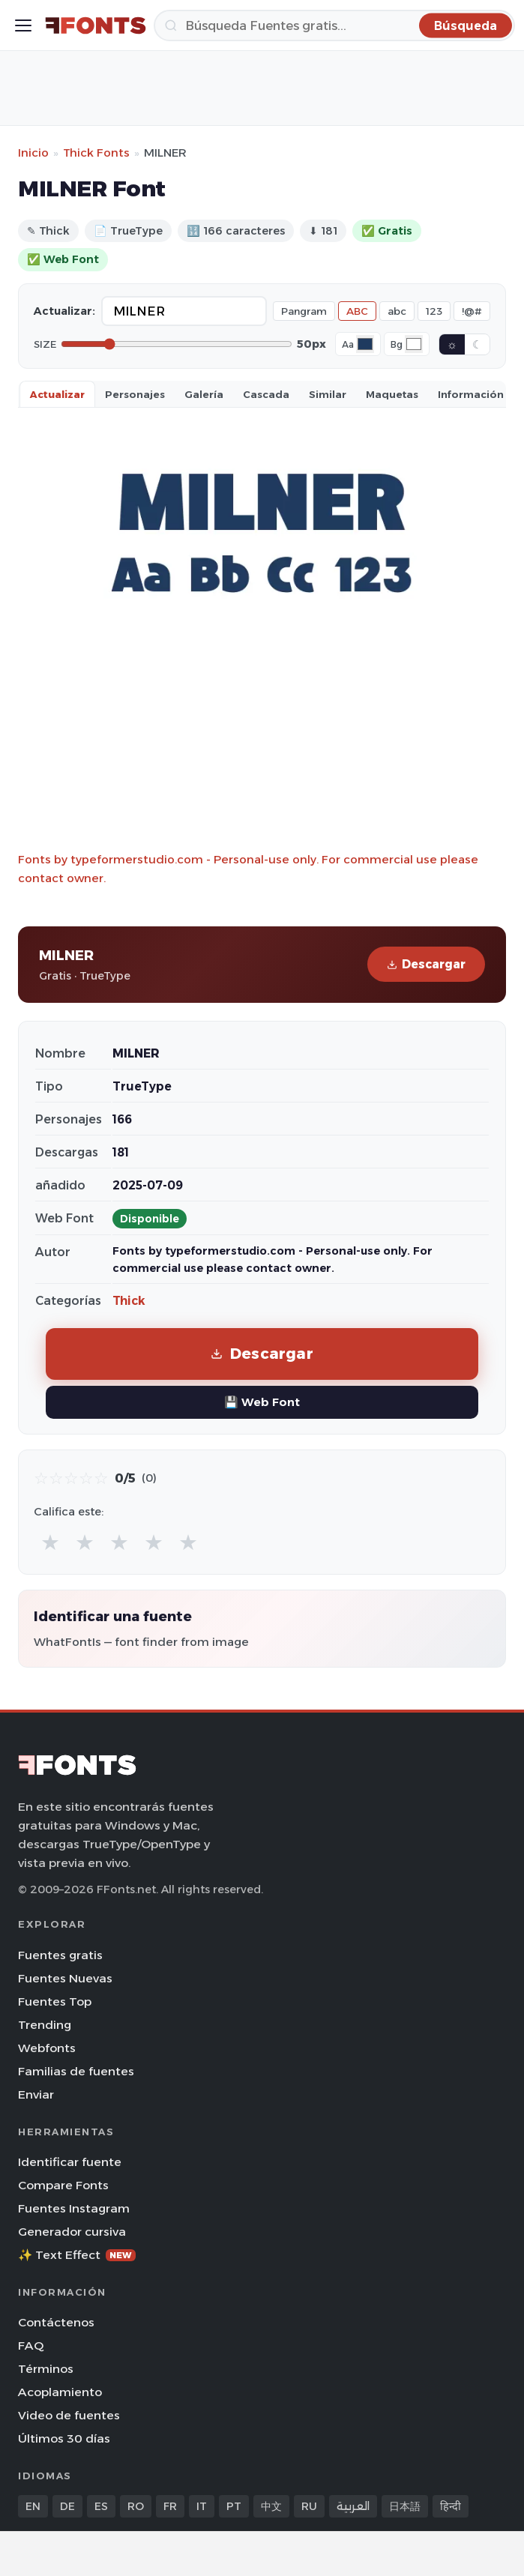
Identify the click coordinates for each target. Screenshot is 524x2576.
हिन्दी (450, 2506)
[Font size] (176, 344)
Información (471, 394)
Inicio (33, 152)
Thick (128, 1301)
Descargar (426, 964)
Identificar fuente (69, 2162)
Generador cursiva (72, 2231)
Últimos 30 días (64, 2438)
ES (101, 2506)
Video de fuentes (69, 2415)
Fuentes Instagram (74, 2208)
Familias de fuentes (76, 2071)
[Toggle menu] (23, 25)
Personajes (135, 394)
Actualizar (57, 394)
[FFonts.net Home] (95, 25)
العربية (353, 2506)
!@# (472, 311)
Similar (327, 394)
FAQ (30, 2345)
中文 (271, 2506)
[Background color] (414, 344)
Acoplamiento (60, 2392)
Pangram (304, 311)
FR (170, 2506)
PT (233, 2506)
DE (67, 2506)
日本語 (405, 2506)
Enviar (36, 2094)
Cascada (266, 394)
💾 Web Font (262, 1402)
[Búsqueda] (334, 25)
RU (309, 2506)
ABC (357, 311)
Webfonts (47, 2048)
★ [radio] (50, 1542)
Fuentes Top (54, 2001)
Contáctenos (56, 2322)
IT (201, 2506)
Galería (203, 394)
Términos (45, 2369)
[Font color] (365, 344)
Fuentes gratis (60, 1955)
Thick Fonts (96, 152)
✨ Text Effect (77, 2255)
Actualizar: (64, 311)
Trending (44, 2025)
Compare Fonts (63, 2185)
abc (397, 311)
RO (135, 2506)
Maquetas (392, 394)
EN (32, 2506)
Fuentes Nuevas (65, 1978)
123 (434, 311)
